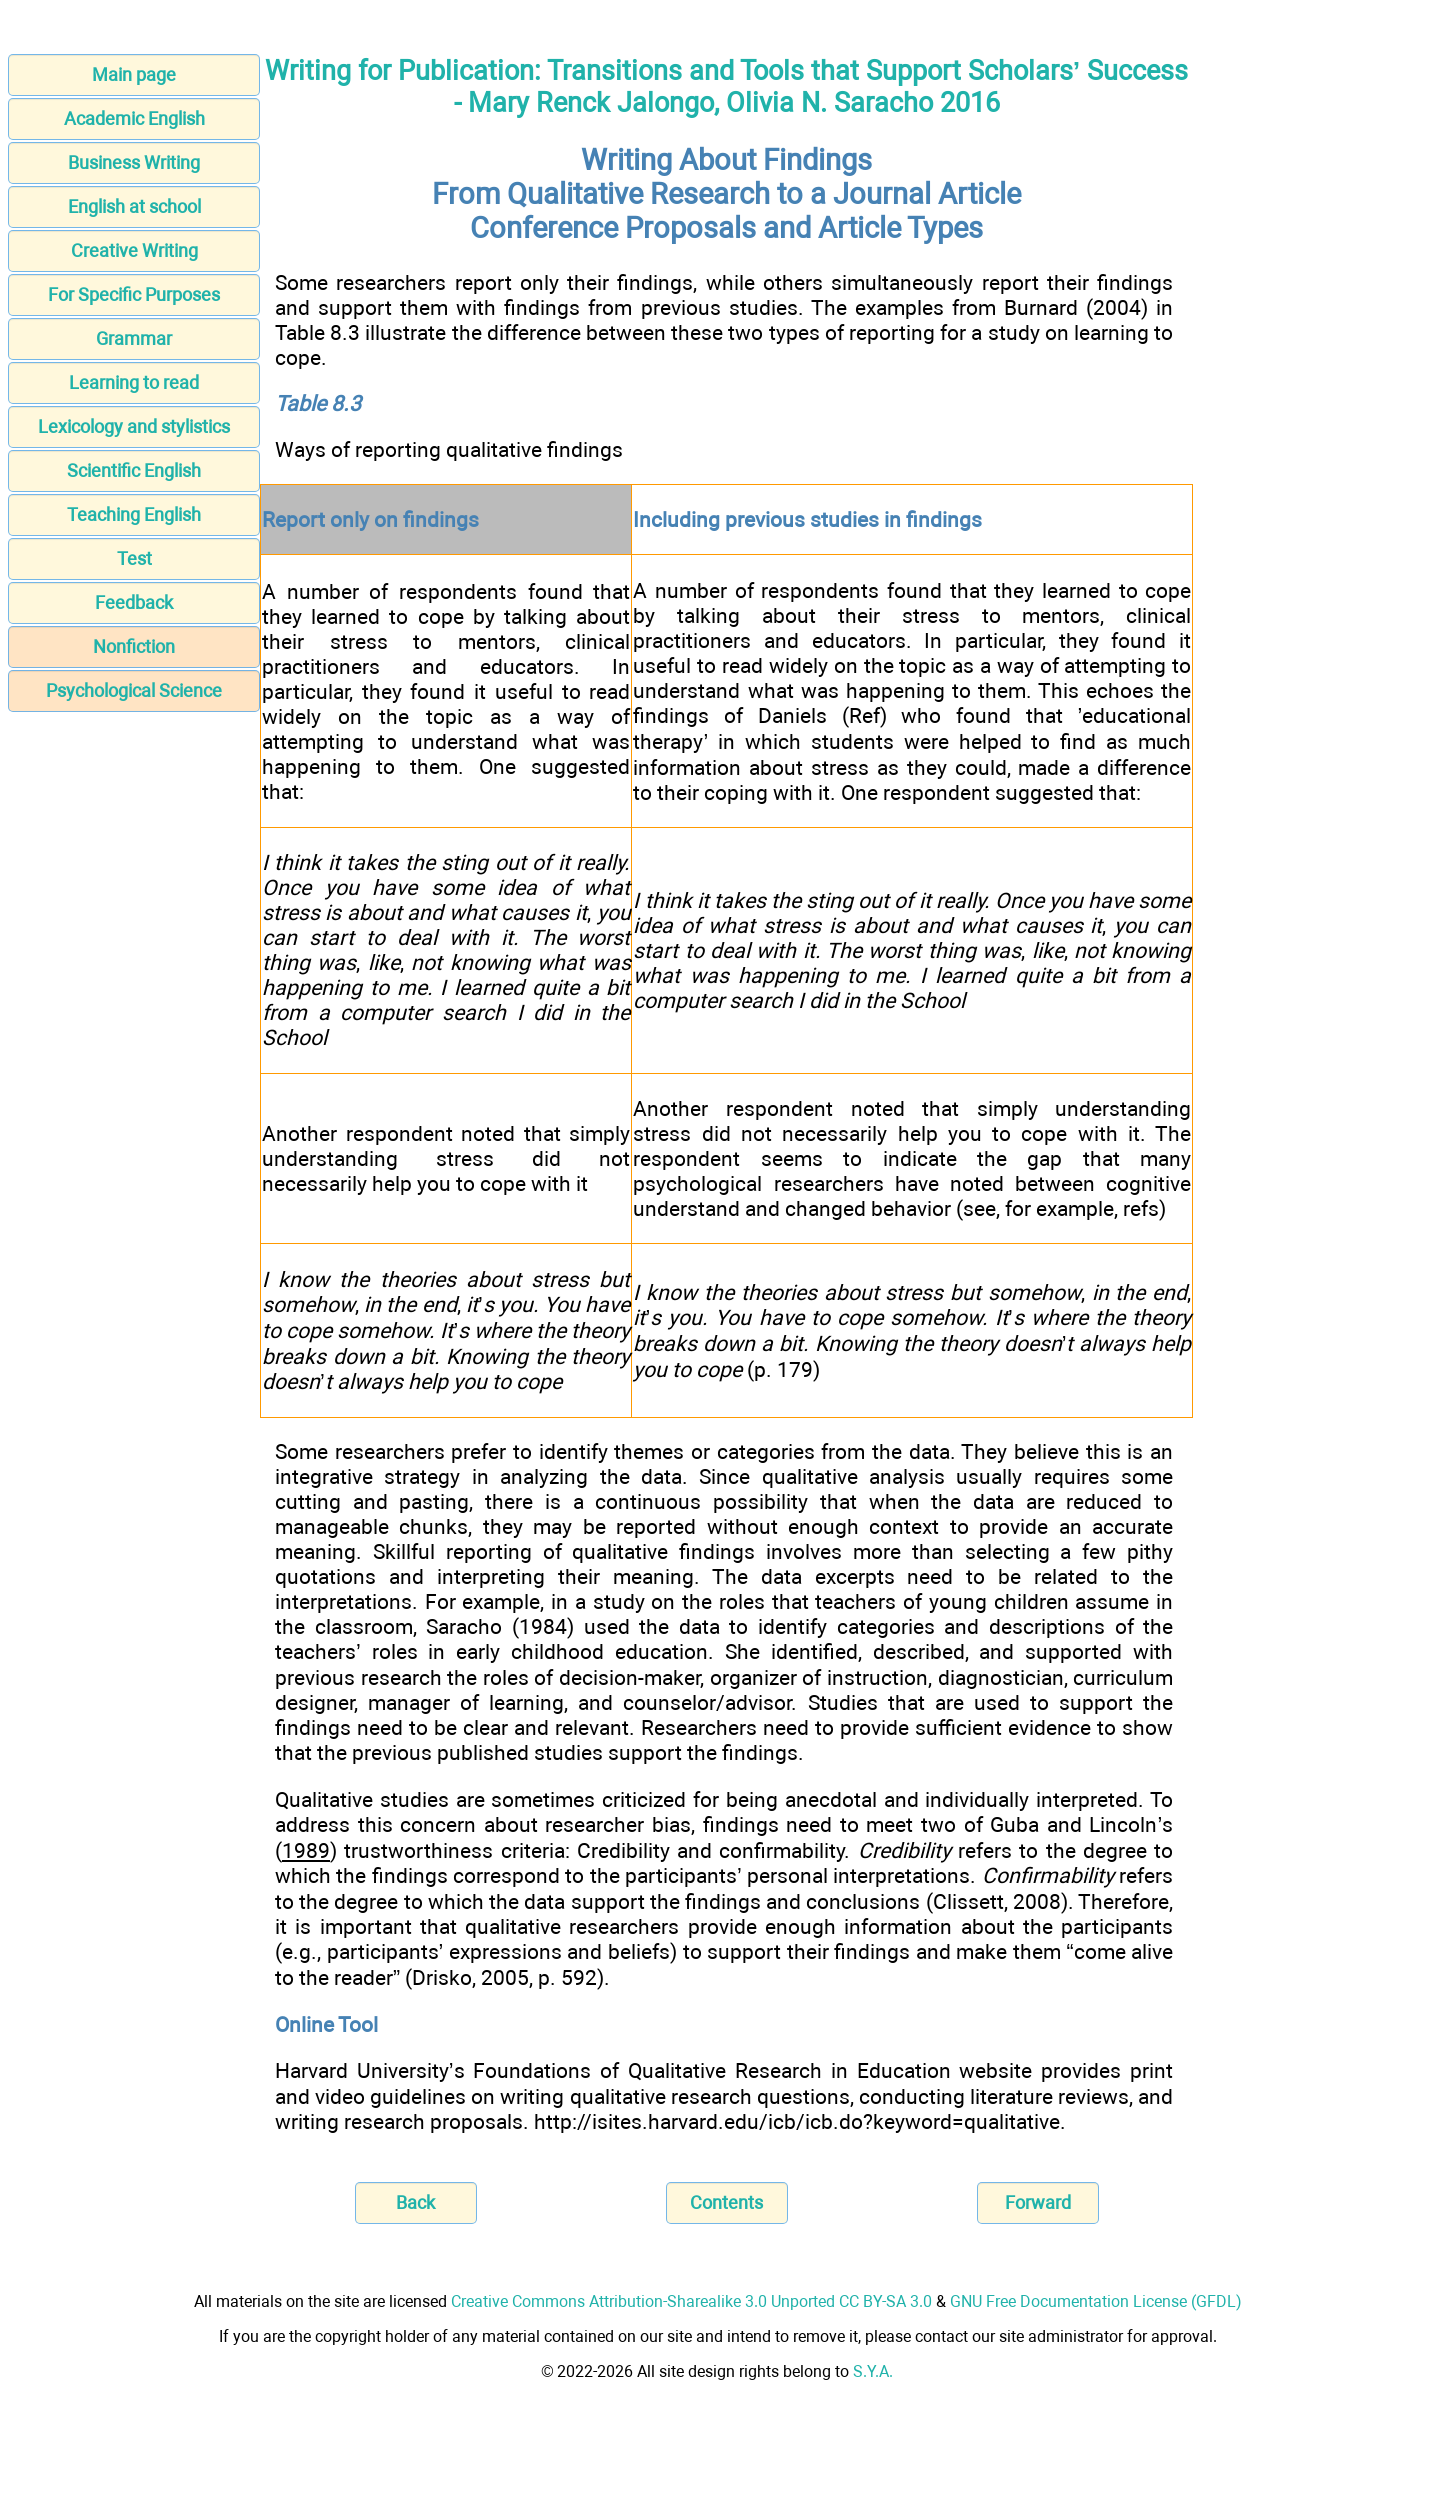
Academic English (134, 118)
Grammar (134, 338)
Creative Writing (134, 250)
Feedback (134, 602)
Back (415, 2202)
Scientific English (134, 470)
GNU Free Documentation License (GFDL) (1096, 2301)
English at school (134, 206)
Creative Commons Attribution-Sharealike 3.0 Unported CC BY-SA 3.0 (691, 2301)
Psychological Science (134, 690)
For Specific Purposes (134, 294)
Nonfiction (134, 646)
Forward (1038, 2202)
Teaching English (134, 514)
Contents (726, 2202)
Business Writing (134, 162)
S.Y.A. (873, 2371)
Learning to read (134, 382)
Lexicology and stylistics (134, 426)
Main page (134, 74)
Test (134, 558)
